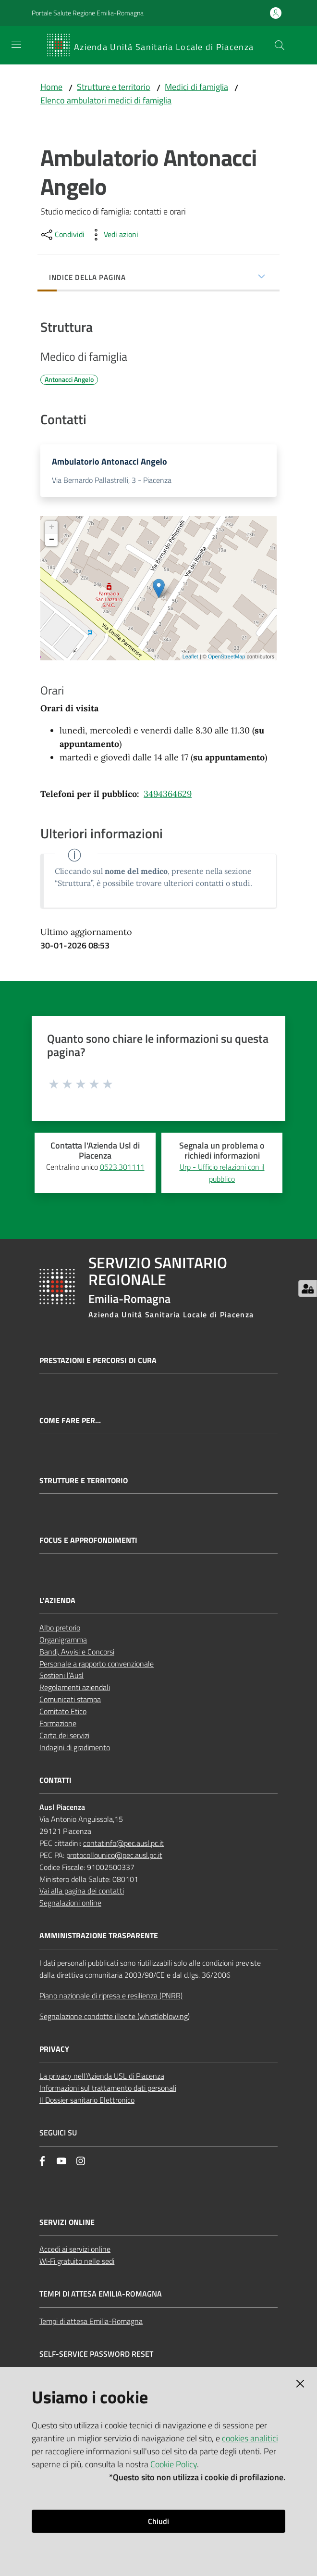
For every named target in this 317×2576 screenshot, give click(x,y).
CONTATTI (55, 1782)
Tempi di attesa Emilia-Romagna (91, 2323)
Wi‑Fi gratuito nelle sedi (76, 2263)
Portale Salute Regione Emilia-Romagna (88, 13)
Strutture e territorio (113, 86)
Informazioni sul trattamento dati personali (107, 2090)
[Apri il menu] (16, 44)
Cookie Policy (173, 2464)
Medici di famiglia (196, 86)
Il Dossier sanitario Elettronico (86, 2102)
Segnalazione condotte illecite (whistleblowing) (114, 2018)
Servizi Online (67, 2224)
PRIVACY (54, 2051)
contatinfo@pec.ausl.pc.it (123, 1845)
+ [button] (51, 529)
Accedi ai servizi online (74, 2251)
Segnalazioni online (70, 1905)
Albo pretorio (59, 1630)
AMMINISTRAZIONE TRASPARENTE (98, 1938)
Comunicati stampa (70, 1701)
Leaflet (190, 659)
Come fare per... (70, 1422)
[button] (279, 45)
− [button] (51, 542)
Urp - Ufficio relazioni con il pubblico (222, 1175)
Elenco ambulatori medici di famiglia (105, 100)
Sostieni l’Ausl (61, 1677)
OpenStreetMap (226, 659)
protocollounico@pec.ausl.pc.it (114, 1857)
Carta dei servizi (64, 1737)
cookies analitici (250, 2438)
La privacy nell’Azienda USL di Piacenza (101, 2078)
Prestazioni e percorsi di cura (98, 1362)
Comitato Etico (62, 1713)
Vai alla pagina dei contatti (81, 1893)
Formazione (57, 1725)
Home (51, 86)
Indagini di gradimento (74, 1749)
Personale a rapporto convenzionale (96, 1665)
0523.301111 (122, 1169)
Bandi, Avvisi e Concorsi (76, 1654)
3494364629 (168, 796)
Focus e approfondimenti (88, 1542)
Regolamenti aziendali (74, 1689)
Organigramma (63, 1642)
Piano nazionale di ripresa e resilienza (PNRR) (111, 1998)
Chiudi (158, 2521)
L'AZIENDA (57, 1602)
